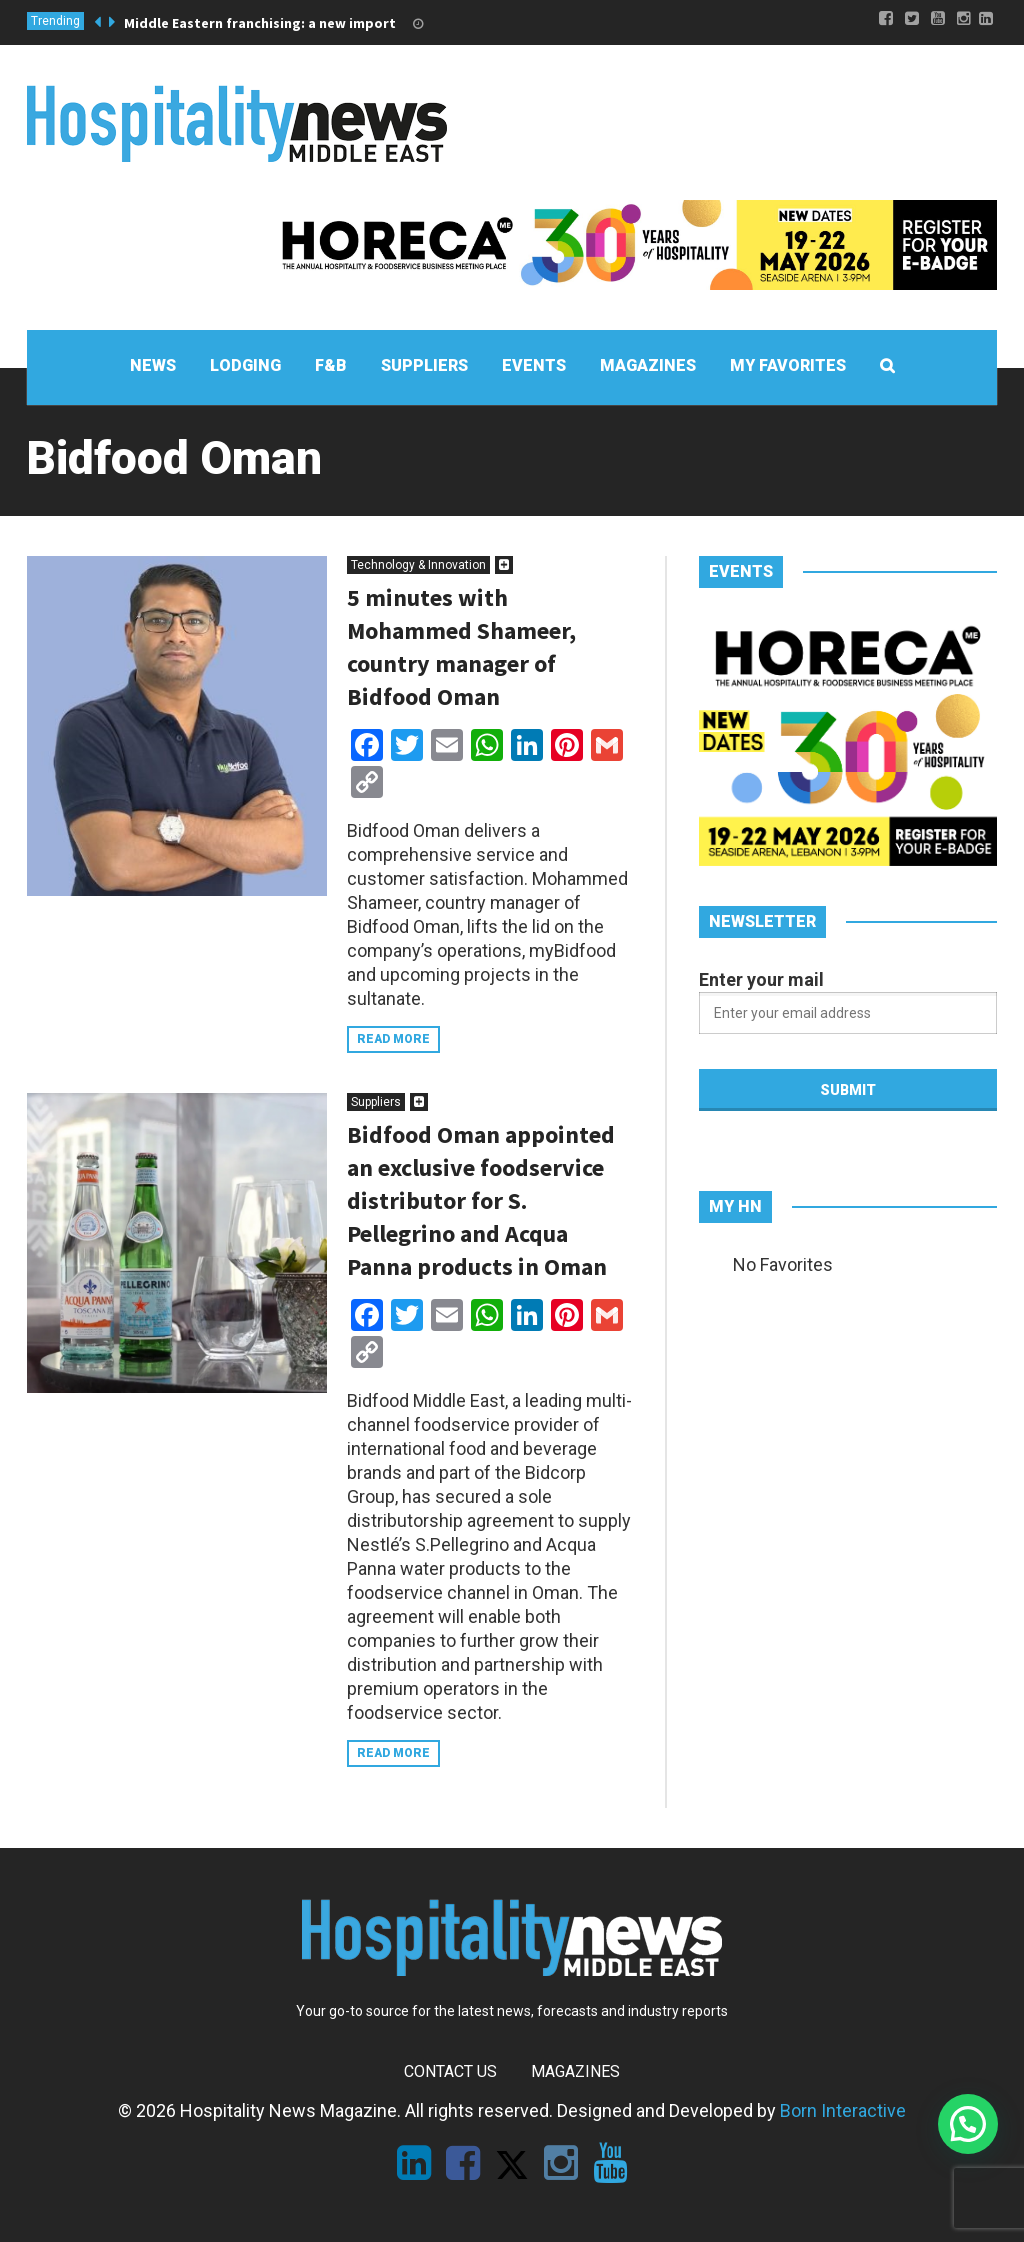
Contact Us (450, 2071)
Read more (393, 1039)
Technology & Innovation (418, 565)
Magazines (575, 2071)
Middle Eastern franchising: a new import (260, 23)
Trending (55, 21)
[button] (968, 2124)
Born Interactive (843, 2110)
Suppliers (376, 1102)
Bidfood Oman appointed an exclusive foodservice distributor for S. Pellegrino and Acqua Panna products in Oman (481, 1200)
